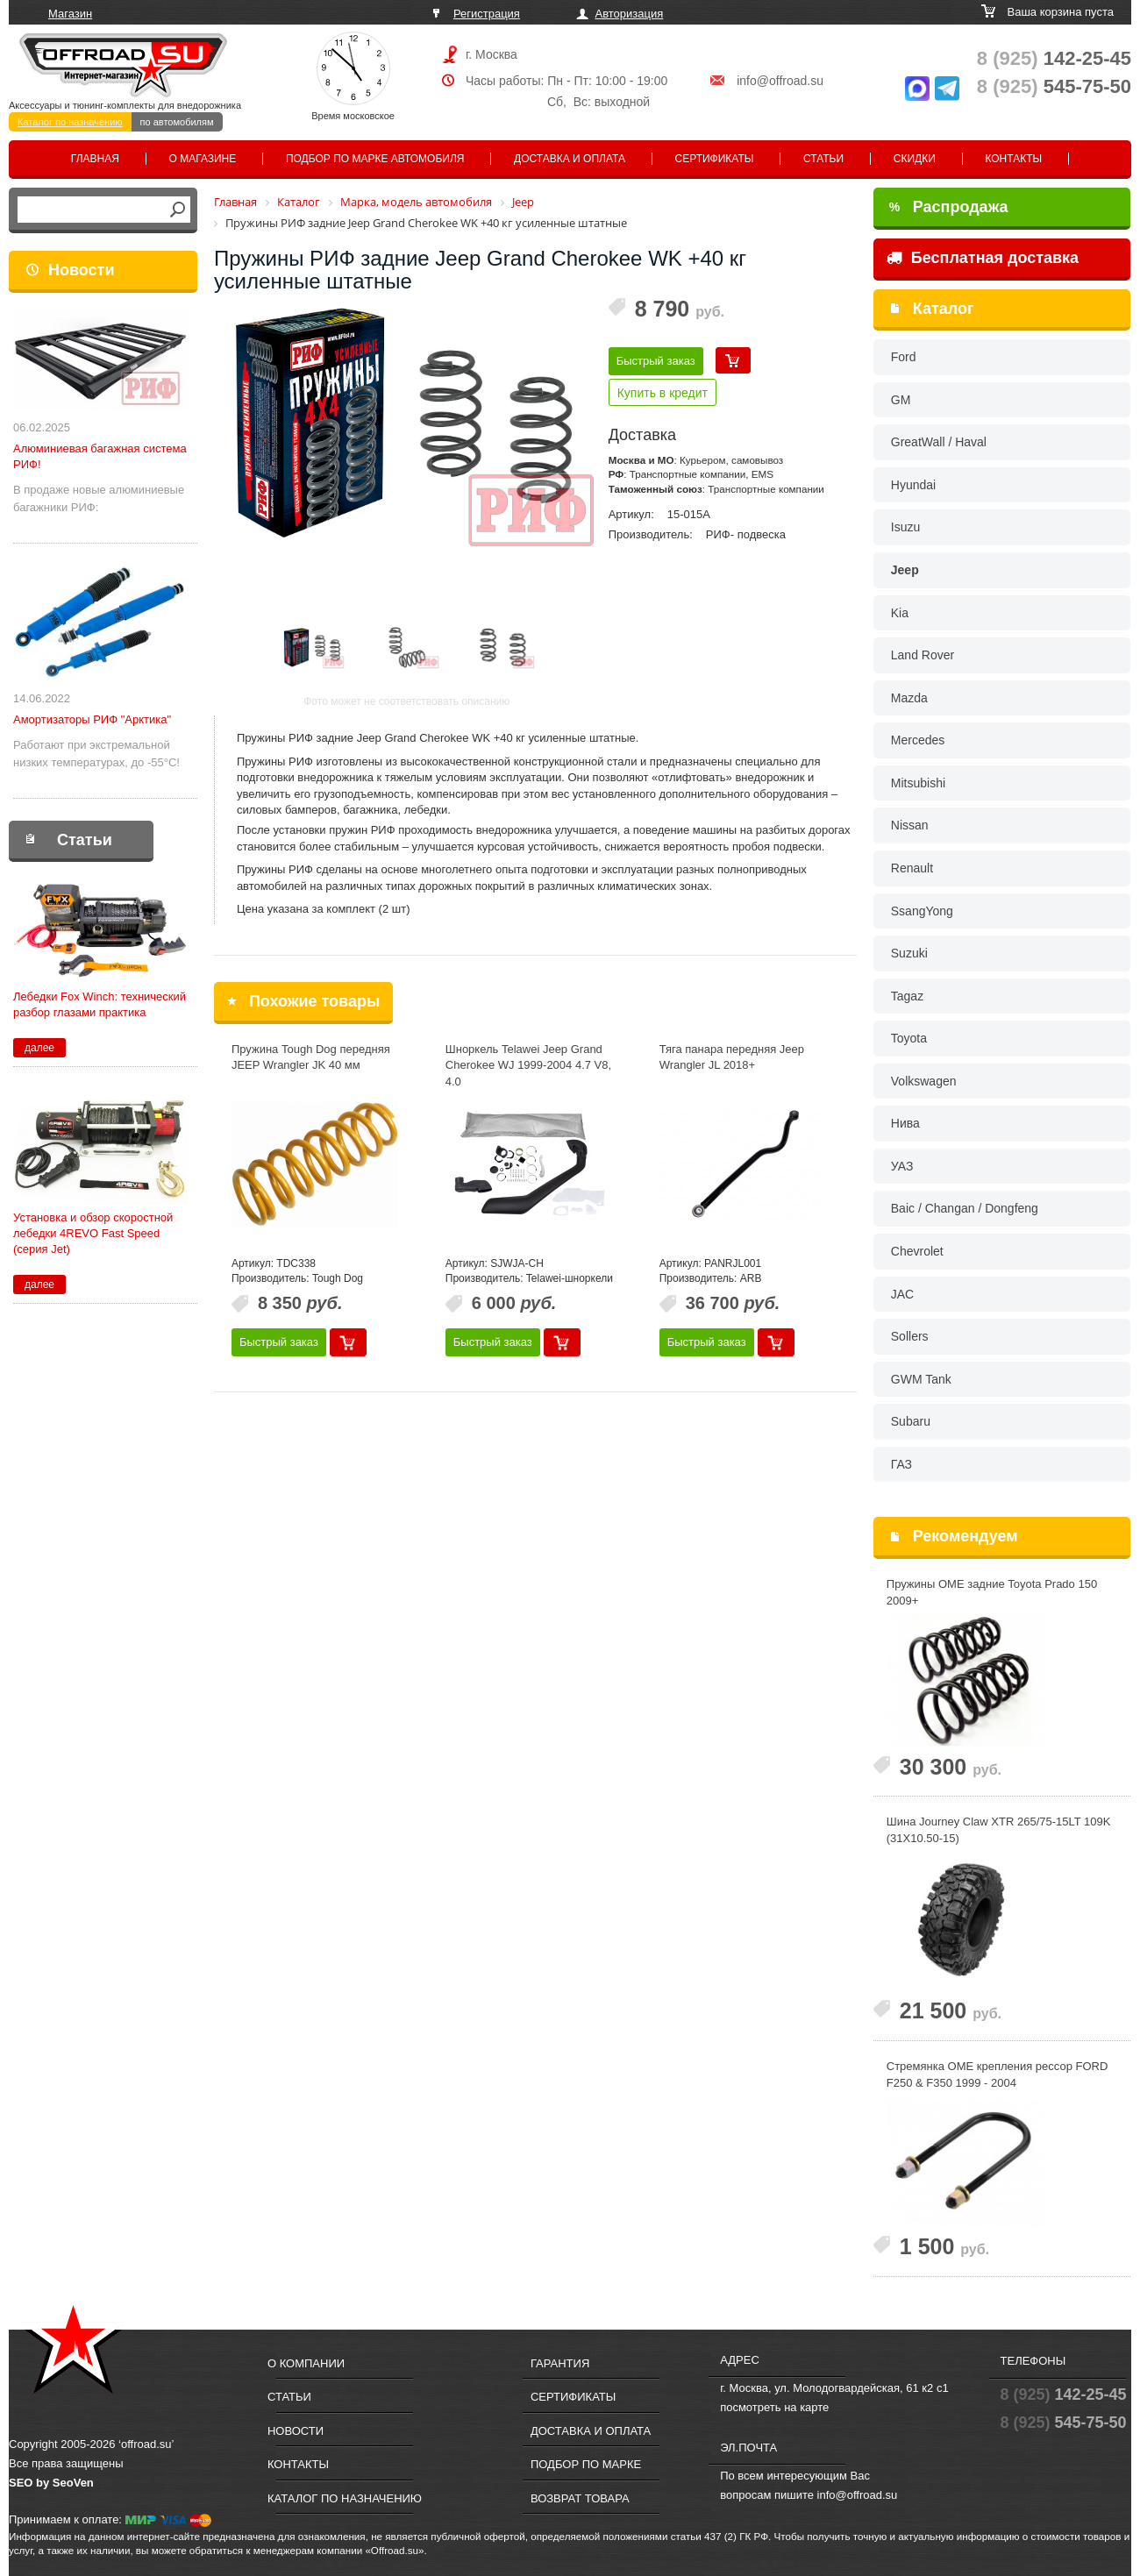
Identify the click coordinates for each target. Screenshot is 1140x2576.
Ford (903, 357)
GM (901, 400)
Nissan (910, 825)
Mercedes (917, 740)
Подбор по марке (586, 2464)
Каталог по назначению (70, 122)
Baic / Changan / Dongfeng (964, 1208)
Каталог (943, 308)
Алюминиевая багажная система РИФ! (100, 456)
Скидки (915, 159)
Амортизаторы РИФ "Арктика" (92, 719)
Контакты (1013, 159)
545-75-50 (1054, 86)
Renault (912, 868)
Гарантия (560, 2363)
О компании (306, 2363)
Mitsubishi (918, 783)
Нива (905, 1123)
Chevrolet (917, 1251)
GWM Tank (921, 1379)
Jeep (905, 570)
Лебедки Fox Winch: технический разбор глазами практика (99, 1004)
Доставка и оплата (569, 159)
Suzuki (909, 953)
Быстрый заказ (655, 360)
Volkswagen (924, 1081)
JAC (902, 1294)
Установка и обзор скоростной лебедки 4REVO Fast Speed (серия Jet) (93, 1233)
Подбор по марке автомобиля (375, 159)
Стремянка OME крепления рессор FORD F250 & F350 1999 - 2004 (997, 2074)
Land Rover (922, 655)
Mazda (909, 698)
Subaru (910, 1421)
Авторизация (629, 13)
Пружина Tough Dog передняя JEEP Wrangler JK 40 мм (311, 1057)
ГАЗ (901, 1464)
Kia (899, 613)
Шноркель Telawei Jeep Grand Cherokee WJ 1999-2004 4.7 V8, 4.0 (528, 1065)
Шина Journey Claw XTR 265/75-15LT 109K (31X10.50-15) (999, 1830)
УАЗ (902, 1166)
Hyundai (913, 485)
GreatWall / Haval (939, 442)
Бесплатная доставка (983, 258)
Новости (81, 270)
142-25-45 (1054, 58)
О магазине (203, 159)
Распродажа (948, 207)
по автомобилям (177, 122)
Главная (95, 159)
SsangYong (922, 911)
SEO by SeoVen (51, 2482)
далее (39, 1048)
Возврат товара (580, 2498)
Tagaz (907, 996)
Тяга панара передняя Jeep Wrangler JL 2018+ (731, 1057)
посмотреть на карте (774, 2407)
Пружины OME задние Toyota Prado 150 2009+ (992, 1592)
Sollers (910, 1336)
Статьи (823, 159)
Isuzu (905, 527)
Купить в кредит (662, 393)
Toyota (909, 1038)
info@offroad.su (780, 81)
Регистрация (486, 13)
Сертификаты (714, 159)
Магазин (70, 13)
